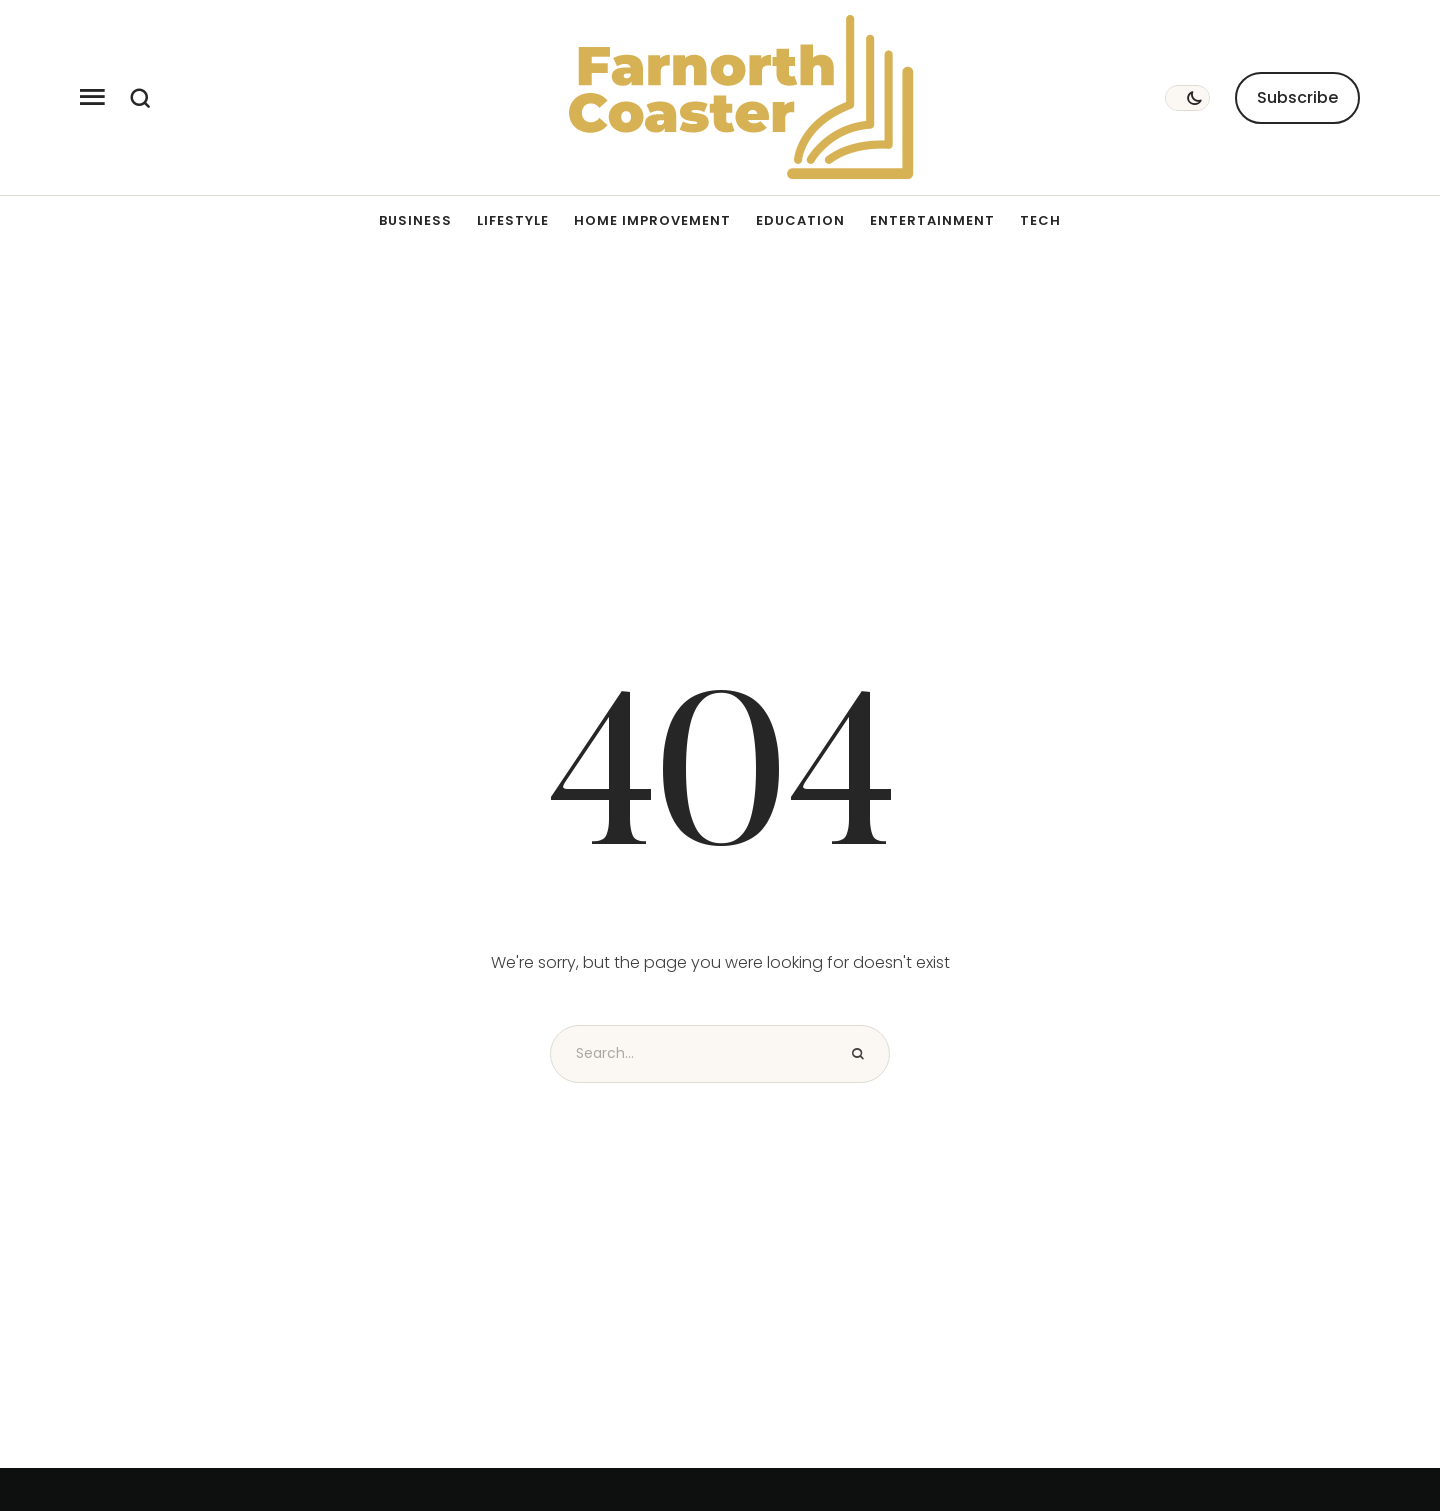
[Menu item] (415, 221)
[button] (92, 97)
